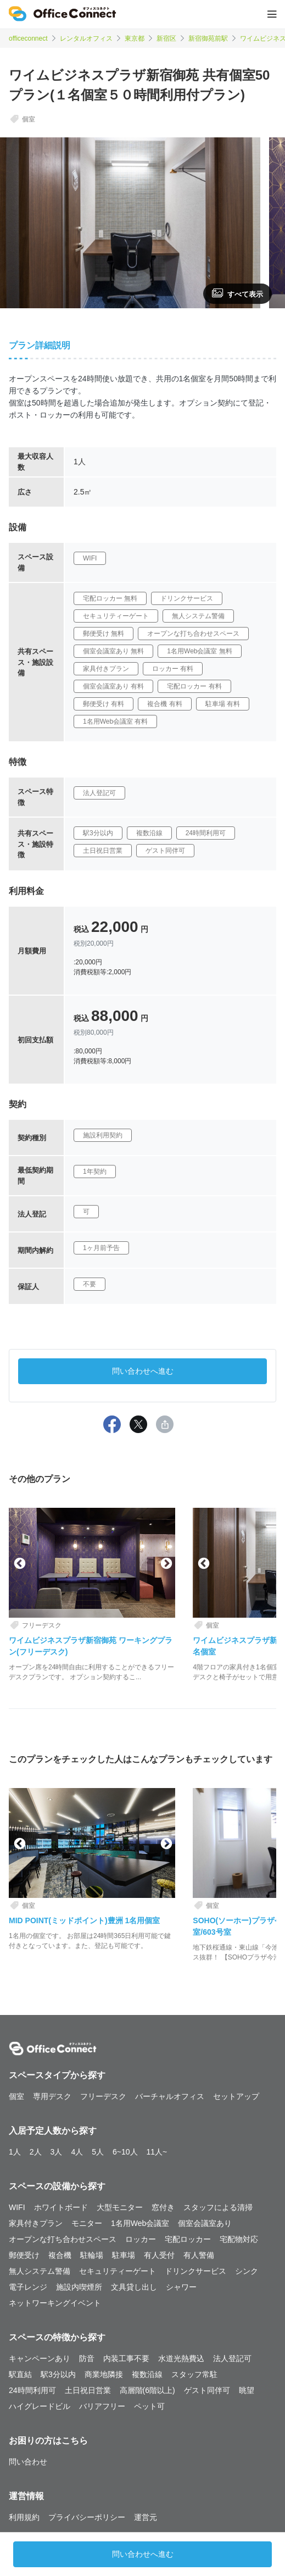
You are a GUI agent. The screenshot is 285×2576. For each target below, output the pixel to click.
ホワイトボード (61, 2207)
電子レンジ (28, 2287)
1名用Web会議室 (140, 2223)
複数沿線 (147, 2374)
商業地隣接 (104, 2374)
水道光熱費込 (181, 2358)
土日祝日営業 (88, 2390)
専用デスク (52, 2096)
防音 (86, 2358)
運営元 (145, 2517)
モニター (86, 2223)
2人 (36, 2151)
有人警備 (198, 2255)
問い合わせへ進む (143, 1371)
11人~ (157, 2151)
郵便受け (24, 2255)
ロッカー (140, 2239)
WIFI (17, 2207)
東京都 (134, 38)
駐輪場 (91, 2255)
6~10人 (125, 2151)
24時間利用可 (32, 2390)
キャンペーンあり (39, 2358)
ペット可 (149, 2406)
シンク (246, 2271)
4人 (77, 2151)
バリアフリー (102, 2406)
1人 (15, 2151)
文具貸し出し (134, 2287)
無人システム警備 (39, 2271)
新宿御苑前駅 (208, 38)
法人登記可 (232, 2358)
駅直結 (20, 2374)
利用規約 (24, 2517)
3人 (57, 2151)
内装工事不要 (126, 2358)
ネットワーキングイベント (55, 2303)
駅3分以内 (58, 2374)
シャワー (181, 2287)
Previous (18, 1562)
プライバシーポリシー (86, 2517)
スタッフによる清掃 (218, 2207)
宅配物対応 (239, 2239)
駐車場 (123, 2255)
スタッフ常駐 (194, 2374)
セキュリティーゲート (117, 2271)
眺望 (246, 2390)
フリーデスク (103, 2096)
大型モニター (120, 2207)
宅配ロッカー (188, 2239)
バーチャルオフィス (169, 2096)
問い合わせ (28, 2461)
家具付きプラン (36, 2223)
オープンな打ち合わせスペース (62, 2239)
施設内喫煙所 (79, 2287)
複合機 (59, 2255)
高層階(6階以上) (147, 2390)
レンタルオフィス (86, 38)
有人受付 (159, 2255)
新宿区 (166, 38)
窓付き (163, 2207)
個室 (16, 2096)
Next (165, 1562)
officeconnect (28, 38)
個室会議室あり (205, 2223)
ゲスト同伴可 (207, 2390)
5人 (98, 2151)
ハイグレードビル (39, 2406)
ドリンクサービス (195, 2271)
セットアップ (236, 2096)
